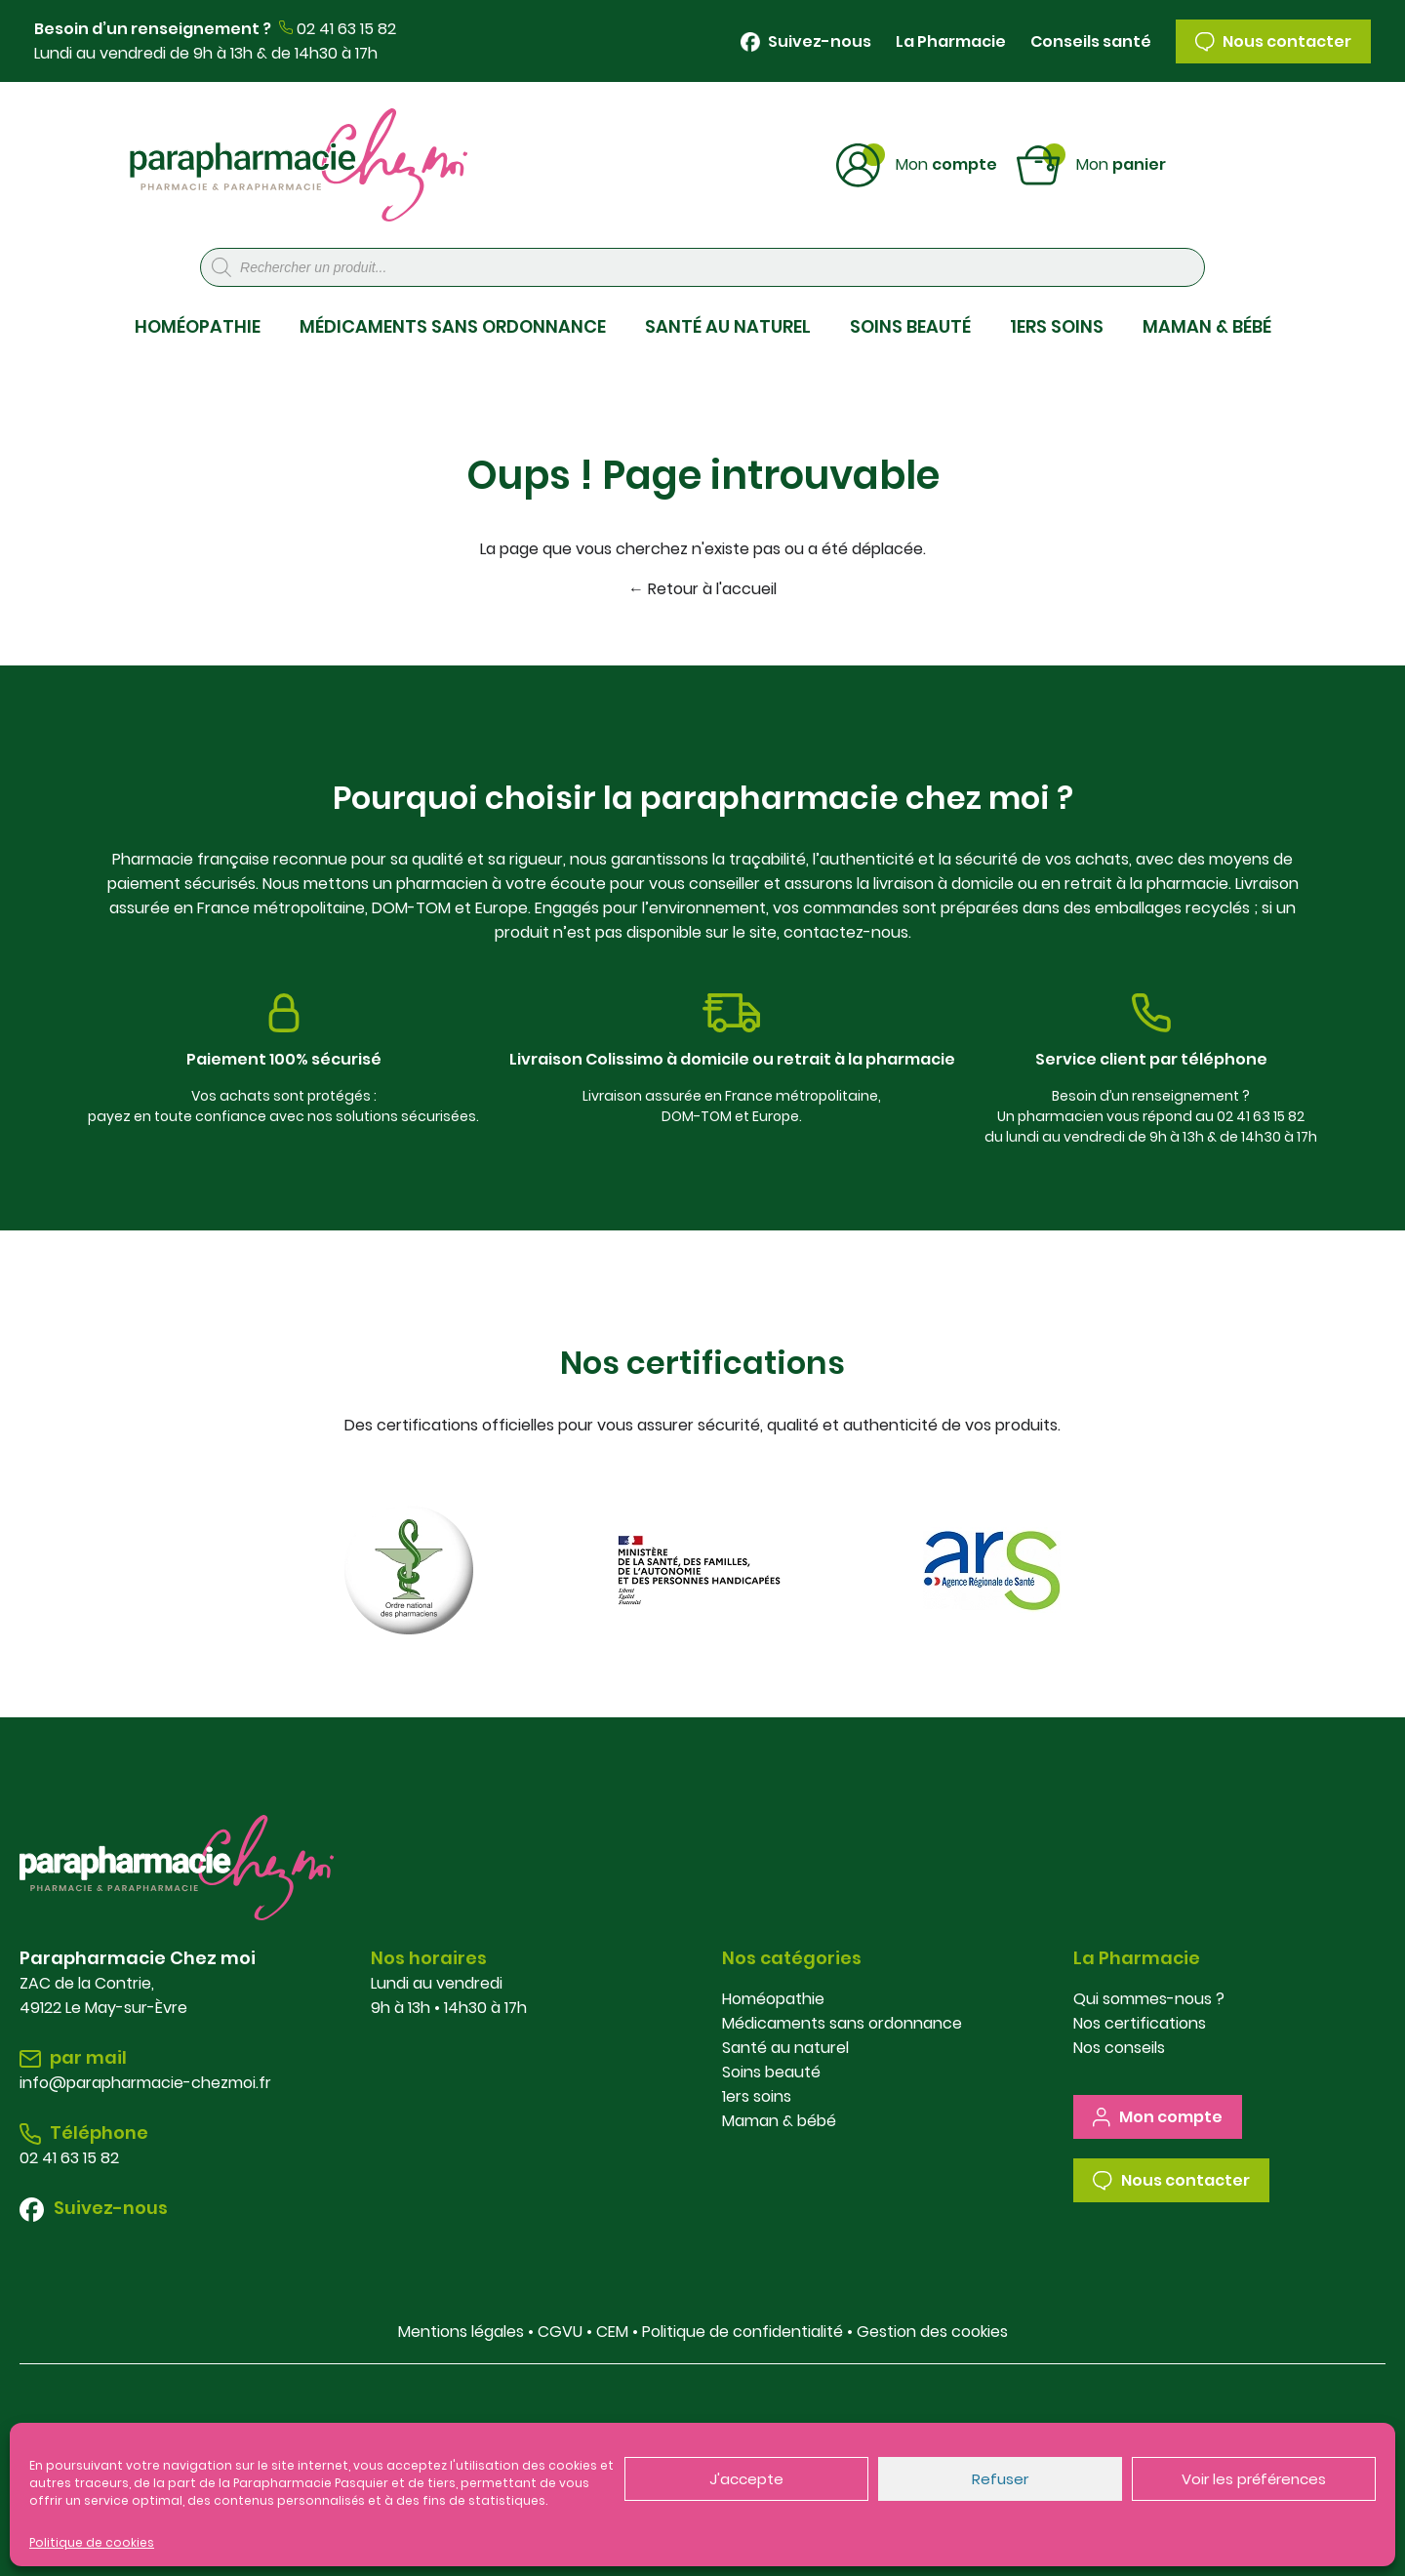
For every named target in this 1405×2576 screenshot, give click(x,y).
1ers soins (756, 2096)
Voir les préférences (1254, 2479)
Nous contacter (1273, 41)
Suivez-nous (806, 41)
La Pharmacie (951, 41)
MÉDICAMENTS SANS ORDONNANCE (453, 326)
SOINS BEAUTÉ (910, 326)
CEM (612, 2331)
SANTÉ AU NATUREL (728, 326)
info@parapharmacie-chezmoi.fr (145, 2083)
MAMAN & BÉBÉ (1207, 326)
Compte (946, 163)
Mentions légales (461, 2331)
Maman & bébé (779, 2121)
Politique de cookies (91, 2542)
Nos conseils (1119, 2047)
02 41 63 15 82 (346, 29)
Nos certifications (1139, 2023)
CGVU (560, 2331)
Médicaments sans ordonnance (842, 2023)
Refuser (1000, 2479)
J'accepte (746, 2479)
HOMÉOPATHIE (198, 326)
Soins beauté (771, 2072)
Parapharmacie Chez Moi (298, 165)
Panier (1121, 163)
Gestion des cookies (932, 2331)
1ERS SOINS (1057, 326)
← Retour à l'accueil (702, 589)
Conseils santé (1090, 41)
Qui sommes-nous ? (1148, 1999)
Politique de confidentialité (742, 2331)
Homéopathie (773, 1999)
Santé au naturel (785, 2047)
